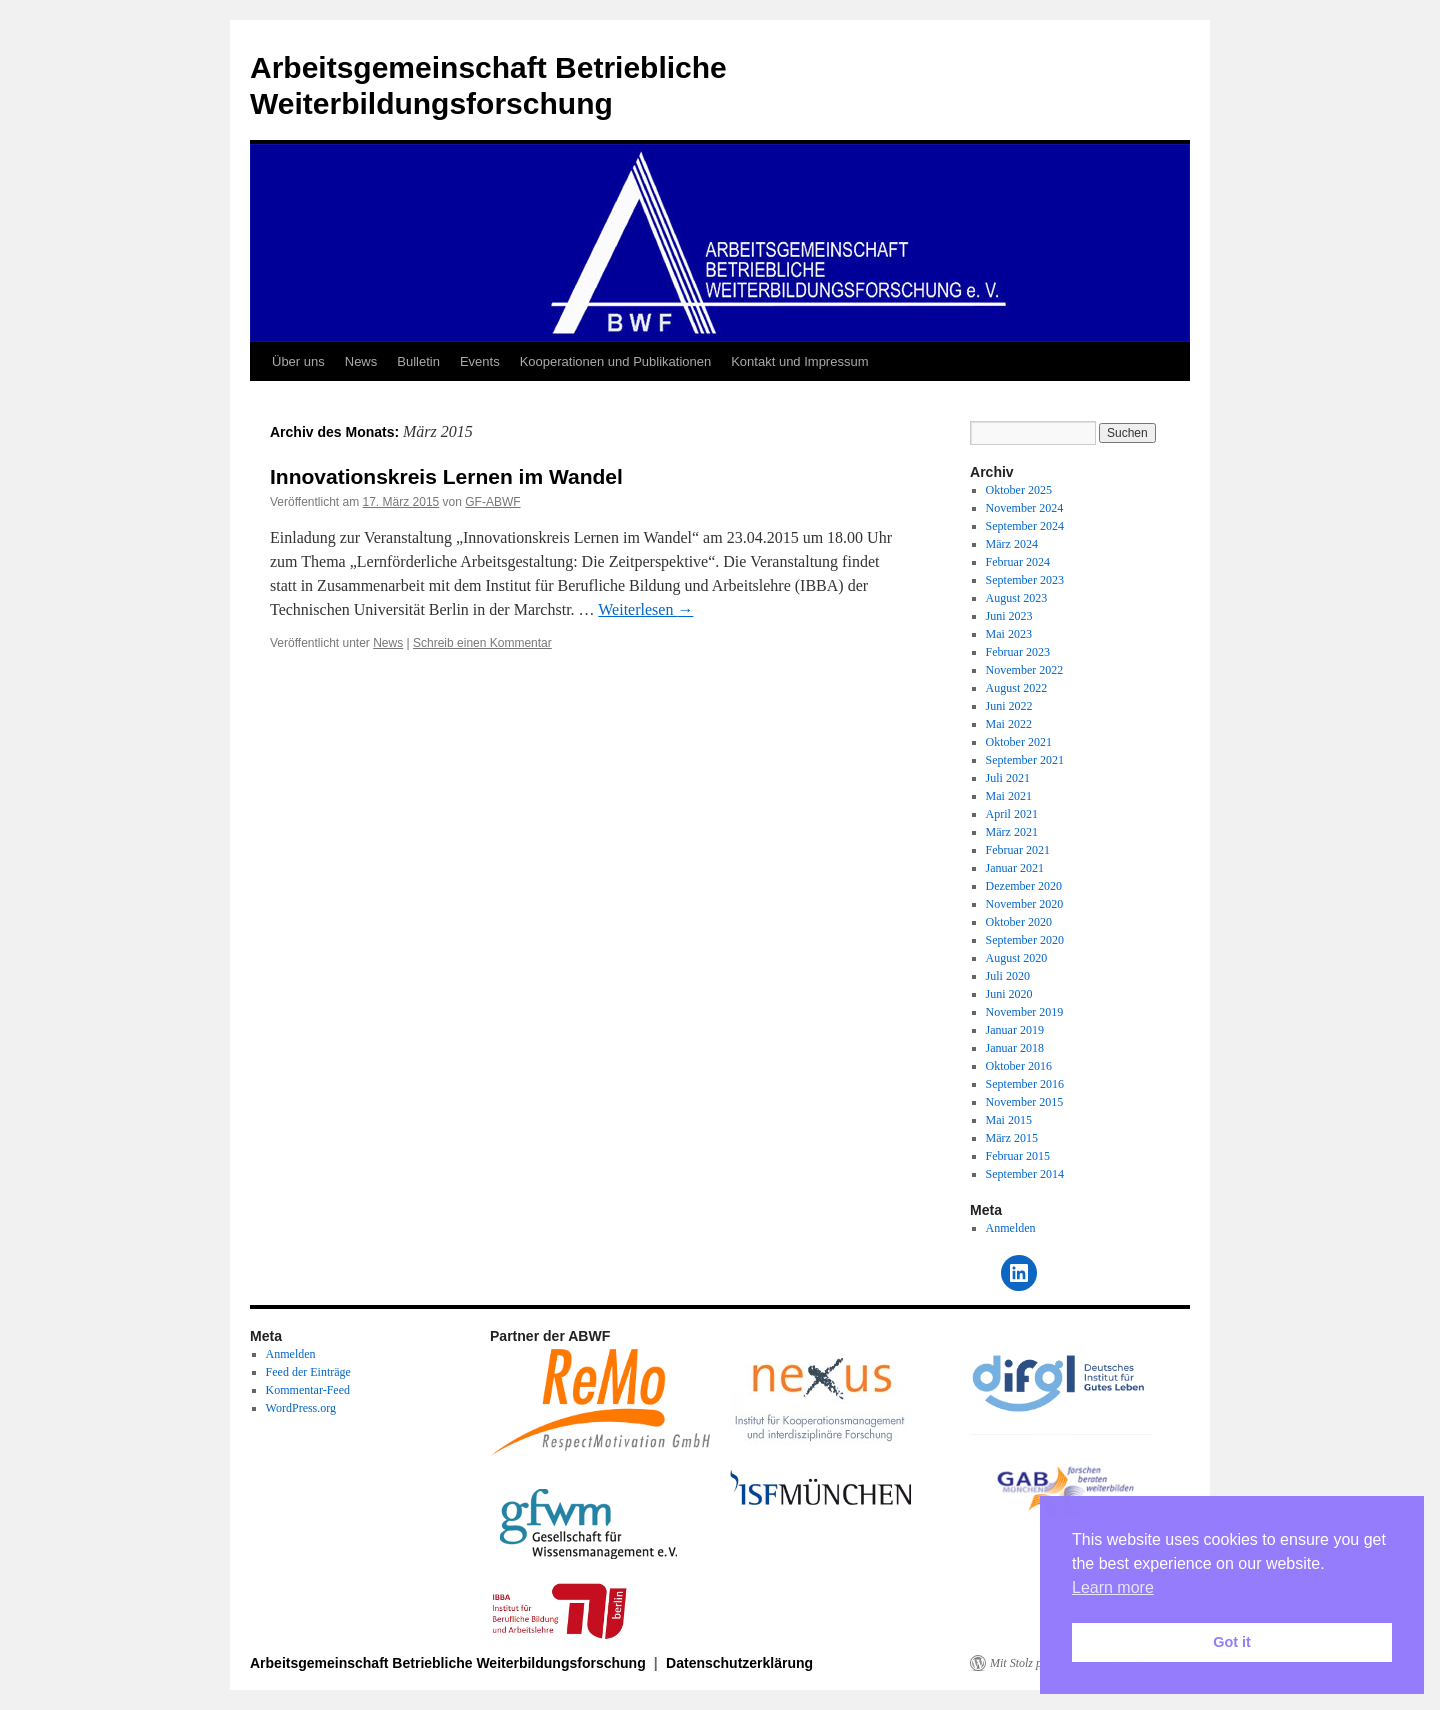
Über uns (298, 361)
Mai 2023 (1009, 634)
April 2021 (1012, 814)
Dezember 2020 (1024, 886)
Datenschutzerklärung (739, 1663)
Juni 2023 (1009, 616)
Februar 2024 (1018, 562)
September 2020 (1025, 940)
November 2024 (1025, 508)
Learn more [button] (1113, 1587)
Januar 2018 (1015, 1048)
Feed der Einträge (308, 1372)
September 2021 (1025, 760)
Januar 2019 (1015, 1030)
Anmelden (1011, 1228)
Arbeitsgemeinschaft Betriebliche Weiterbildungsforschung (450, 1663)
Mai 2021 (1009, 796)
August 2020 (1017, 958)
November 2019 (1025, 1012)
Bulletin (418, 361)
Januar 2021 (1015, 868)
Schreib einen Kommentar (482, 643)
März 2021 (1012, 832)
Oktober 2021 (1019, 742)
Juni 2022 (1009, 706)
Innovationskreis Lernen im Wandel (446, 476)
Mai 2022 (1009, 724)
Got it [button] (1232, 1642)
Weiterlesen (645, 609)
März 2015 (1012, 1138)
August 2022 (1017, 688)
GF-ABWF (492, 502)
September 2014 (1025, 1174)
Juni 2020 (1009, 994)
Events (480, 361)
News (361, 361)
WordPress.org (301, 1408)
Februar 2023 (1018, 652)
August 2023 (1017, 598)
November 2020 (1025, 904)
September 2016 (1025, 1084)
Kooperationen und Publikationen (616, 361)
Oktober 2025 (1019, 490)
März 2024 (1012, 544)
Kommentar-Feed (308, 1390)
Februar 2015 (1018, 1156)
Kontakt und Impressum (799, 361)
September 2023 (1025, 580)
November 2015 (1025, 1102)
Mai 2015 (1009, 1120)
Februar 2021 (1018, 850)
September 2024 (1025, 526)
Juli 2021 (1008, 778)
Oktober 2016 (1019, 1066)
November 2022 (1025, 670)
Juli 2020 (1008, 976)
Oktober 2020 (1019, 922)
